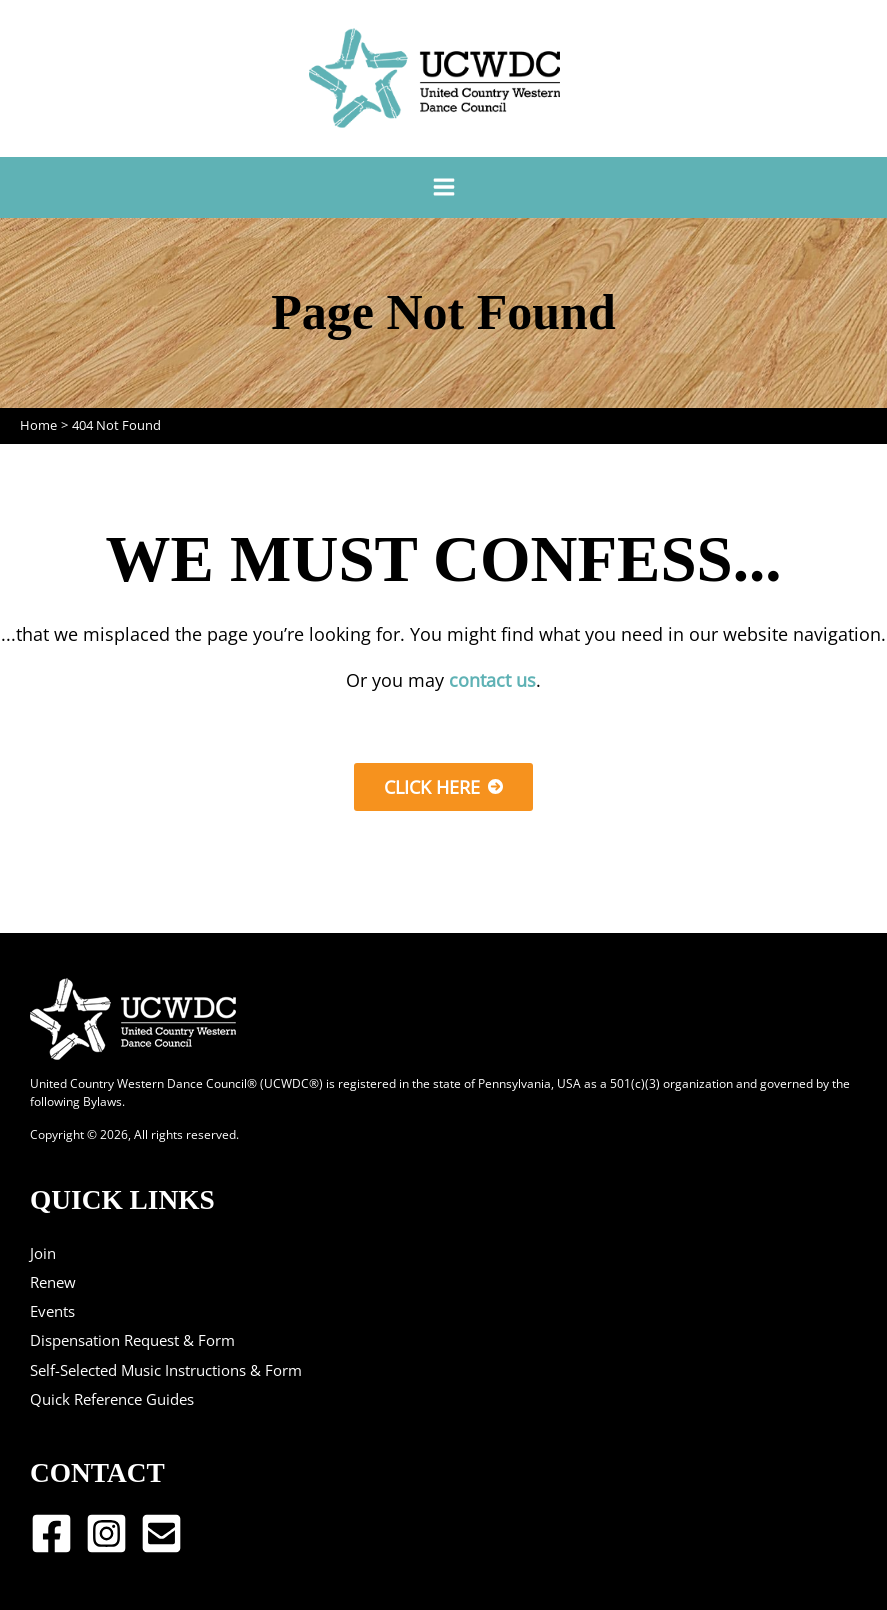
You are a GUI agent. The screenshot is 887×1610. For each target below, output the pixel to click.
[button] (443, 787)
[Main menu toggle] (443, 187)
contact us (492, 680)
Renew (53, 1282)
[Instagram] (106, 1533)
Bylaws (102, 1101)
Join (43, 1253)
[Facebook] (51, 1533)
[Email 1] (161, 1533)
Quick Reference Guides (112, 1399)
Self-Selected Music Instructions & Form (166, 1370)
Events (52, 1311)
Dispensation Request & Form (132, 1340)
